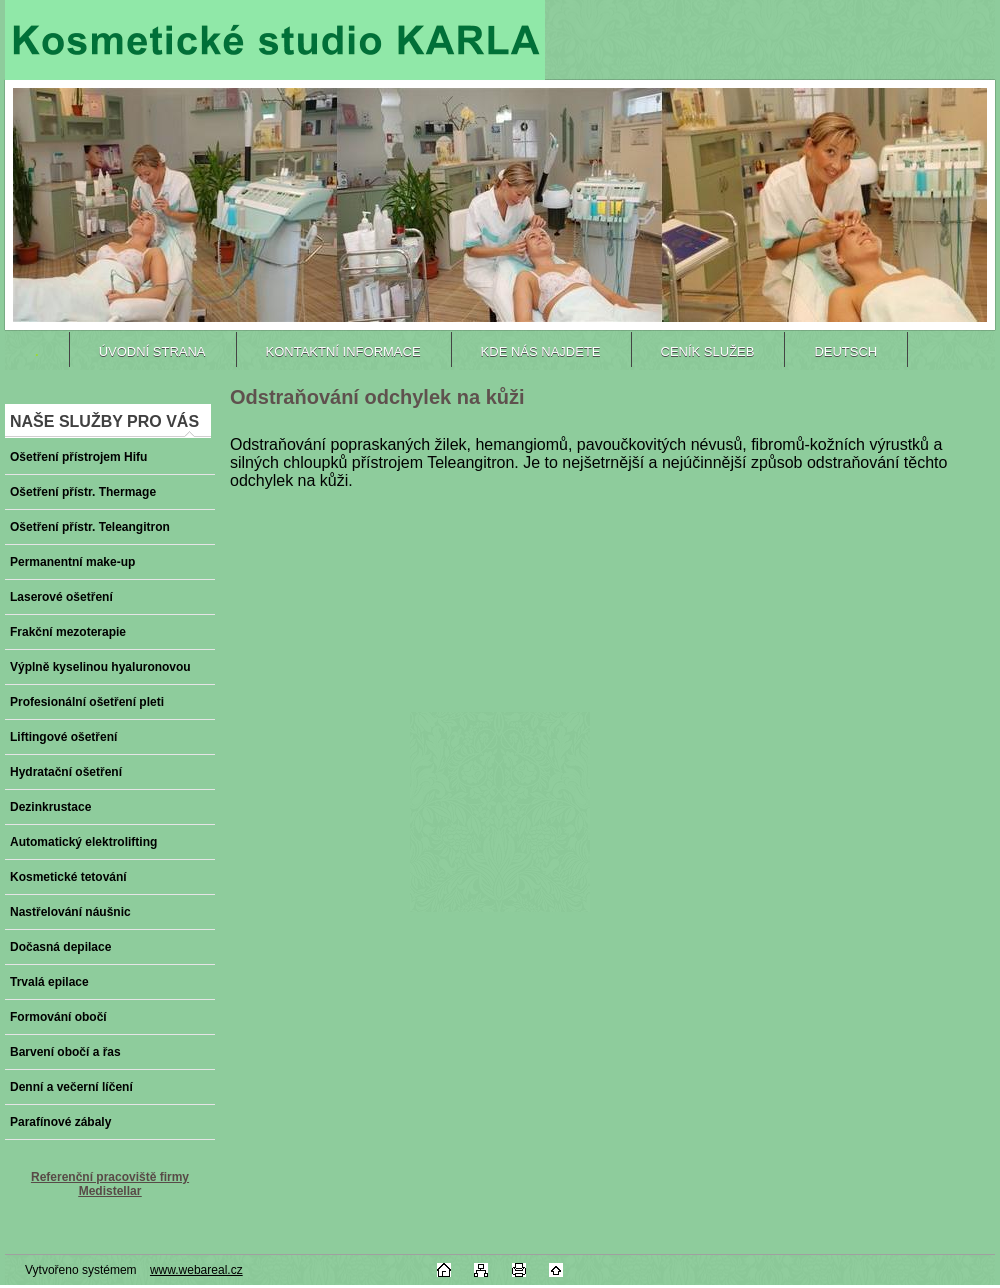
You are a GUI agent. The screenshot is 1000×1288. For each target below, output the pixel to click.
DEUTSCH (845, 351)
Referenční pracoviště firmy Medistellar (110, 1184)
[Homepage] (37, 351)
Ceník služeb (708, 351)
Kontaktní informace (343, 351)
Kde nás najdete (541, 351)
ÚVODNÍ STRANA (152, 351)
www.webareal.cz (196, 1270)
